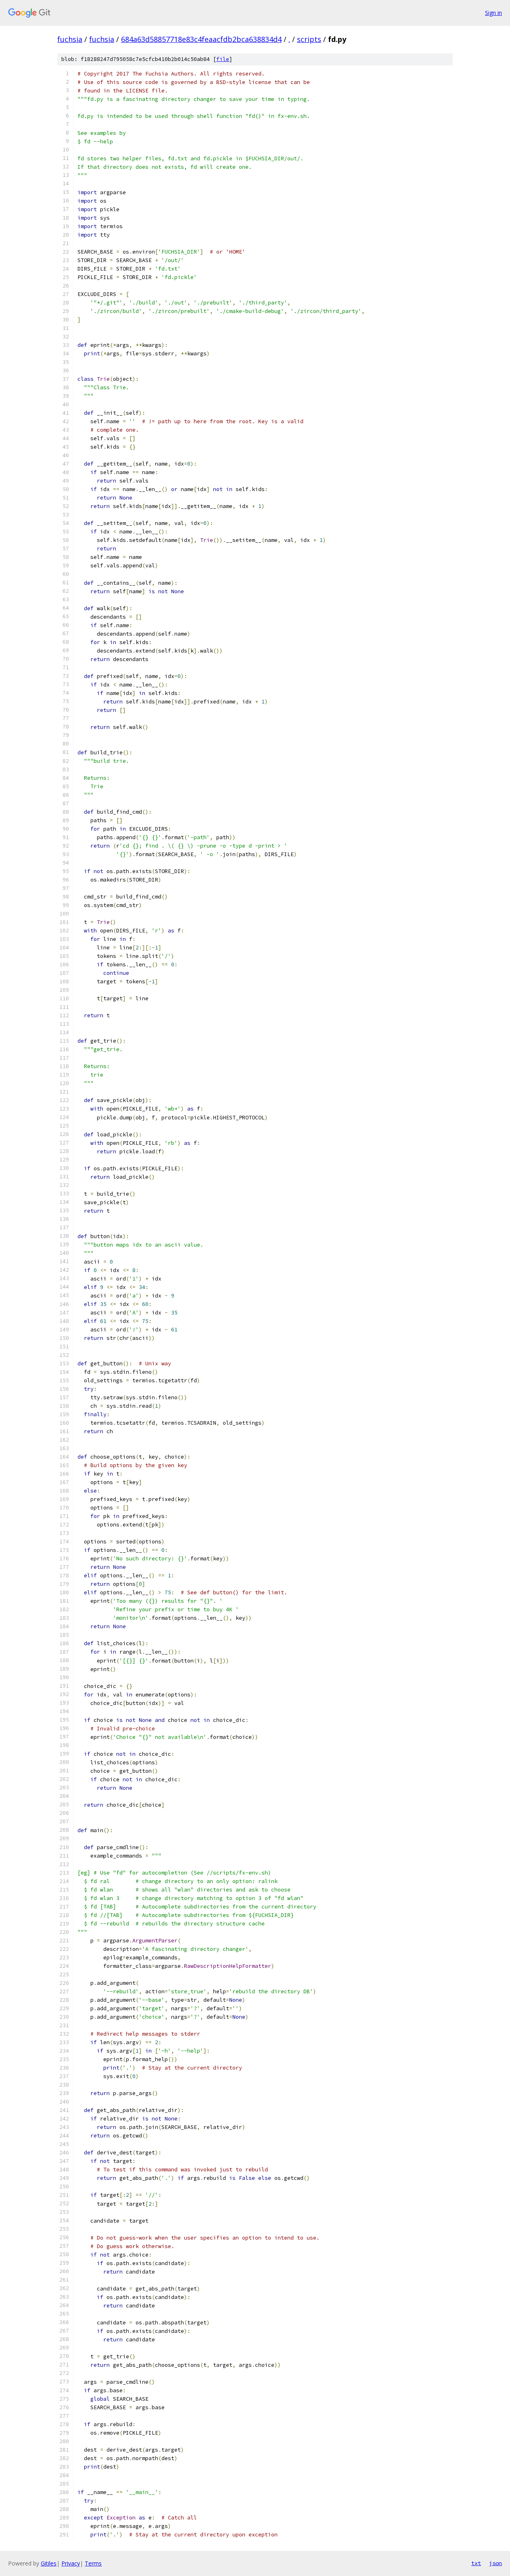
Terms (93, 2563)
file (222, 59)
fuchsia (69, 39)
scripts (309, 39)
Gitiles (48, 2563)
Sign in (493, 13)
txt (476, 2563)
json (495, 2563)
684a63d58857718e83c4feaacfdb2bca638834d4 (201, 39)
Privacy (70, 2563)
